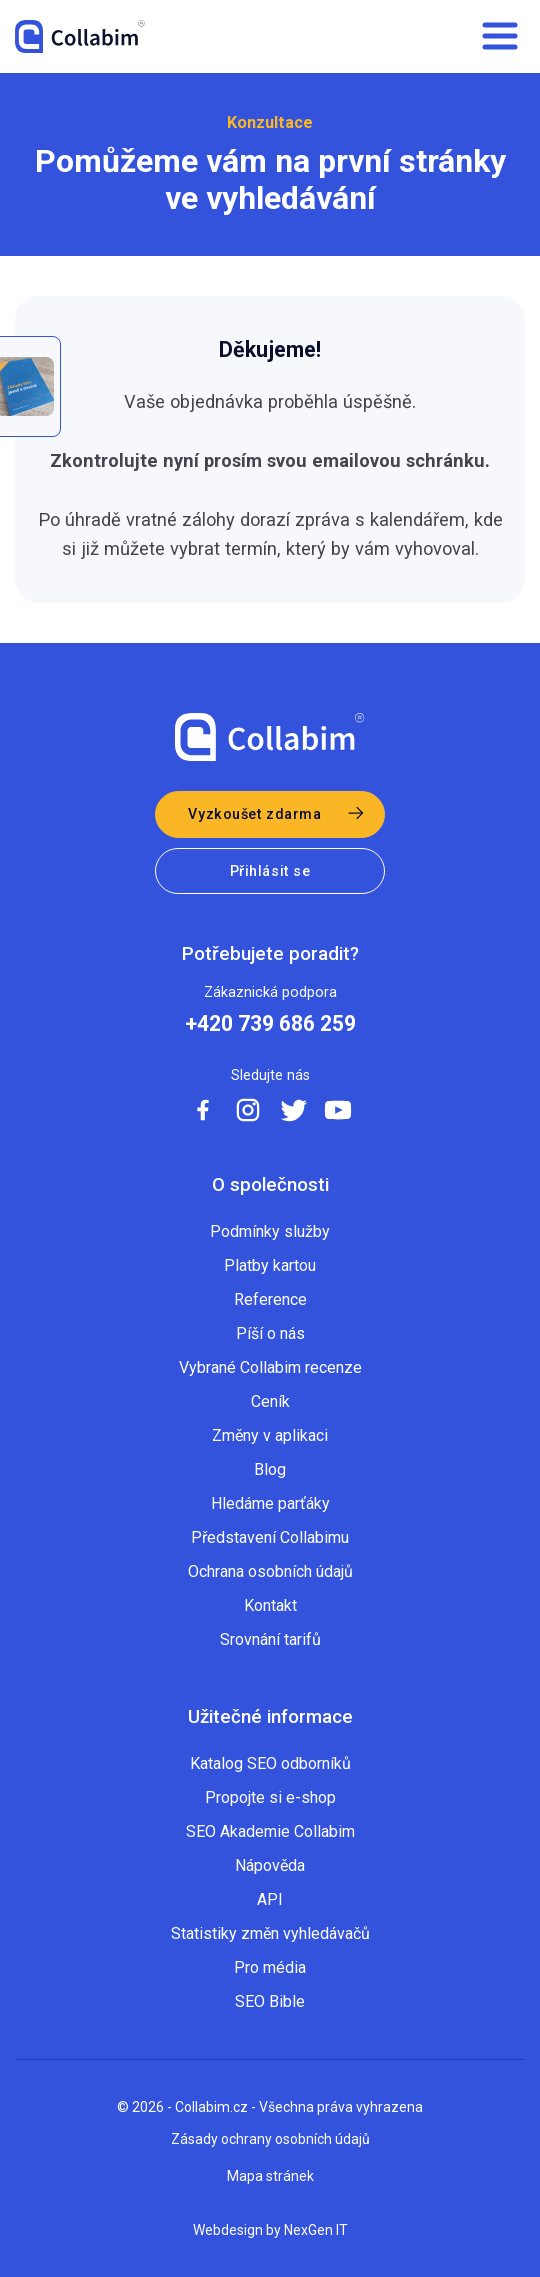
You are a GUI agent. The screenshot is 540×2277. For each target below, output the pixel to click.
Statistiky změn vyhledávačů (270, 1933)
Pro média (270, 1967)
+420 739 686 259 (270, 1024)
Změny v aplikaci (270, 1435)
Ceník (270, 1401)
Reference (270, 1299)
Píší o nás (270, 1333)
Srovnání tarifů (270, 1639)
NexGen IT (316, 2230)
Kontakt (270, 1605)
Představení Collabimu (270, 1537)
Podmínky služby (270, 1231)
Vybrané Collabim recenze (270, 1367)
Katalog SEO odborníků (270, 1763)
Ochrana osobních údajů (270, 1571)
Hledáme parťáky (270, 1503)
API (270, 1899)
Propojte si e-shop (270, 1797)
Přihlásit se (270, 871)
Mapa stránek (270, 2176)
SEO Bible (270, 2001)
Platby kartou (270, 1265)
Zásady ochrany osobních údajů (270, 2139)
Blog (270, 1469)
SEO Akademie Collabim (270, 1831)
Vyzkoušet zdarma (254, 814)
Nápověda (270, 1865)
